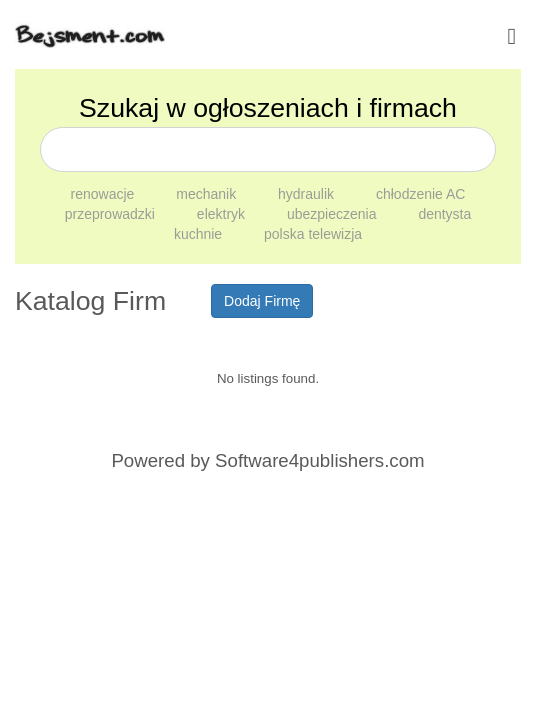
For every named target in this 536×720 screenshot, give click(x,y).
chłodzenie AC (421, 194)
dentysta (444, 214)
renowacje (105, 194)
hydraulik (308, 194)
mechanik (208, 194)
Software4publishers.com (319, 460)
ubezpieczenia (333, 214)
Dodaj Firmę (262, 301)
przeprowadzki (112, 214)
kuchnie (200, 234)
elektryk (223, 214)
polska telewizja (313, 234)
